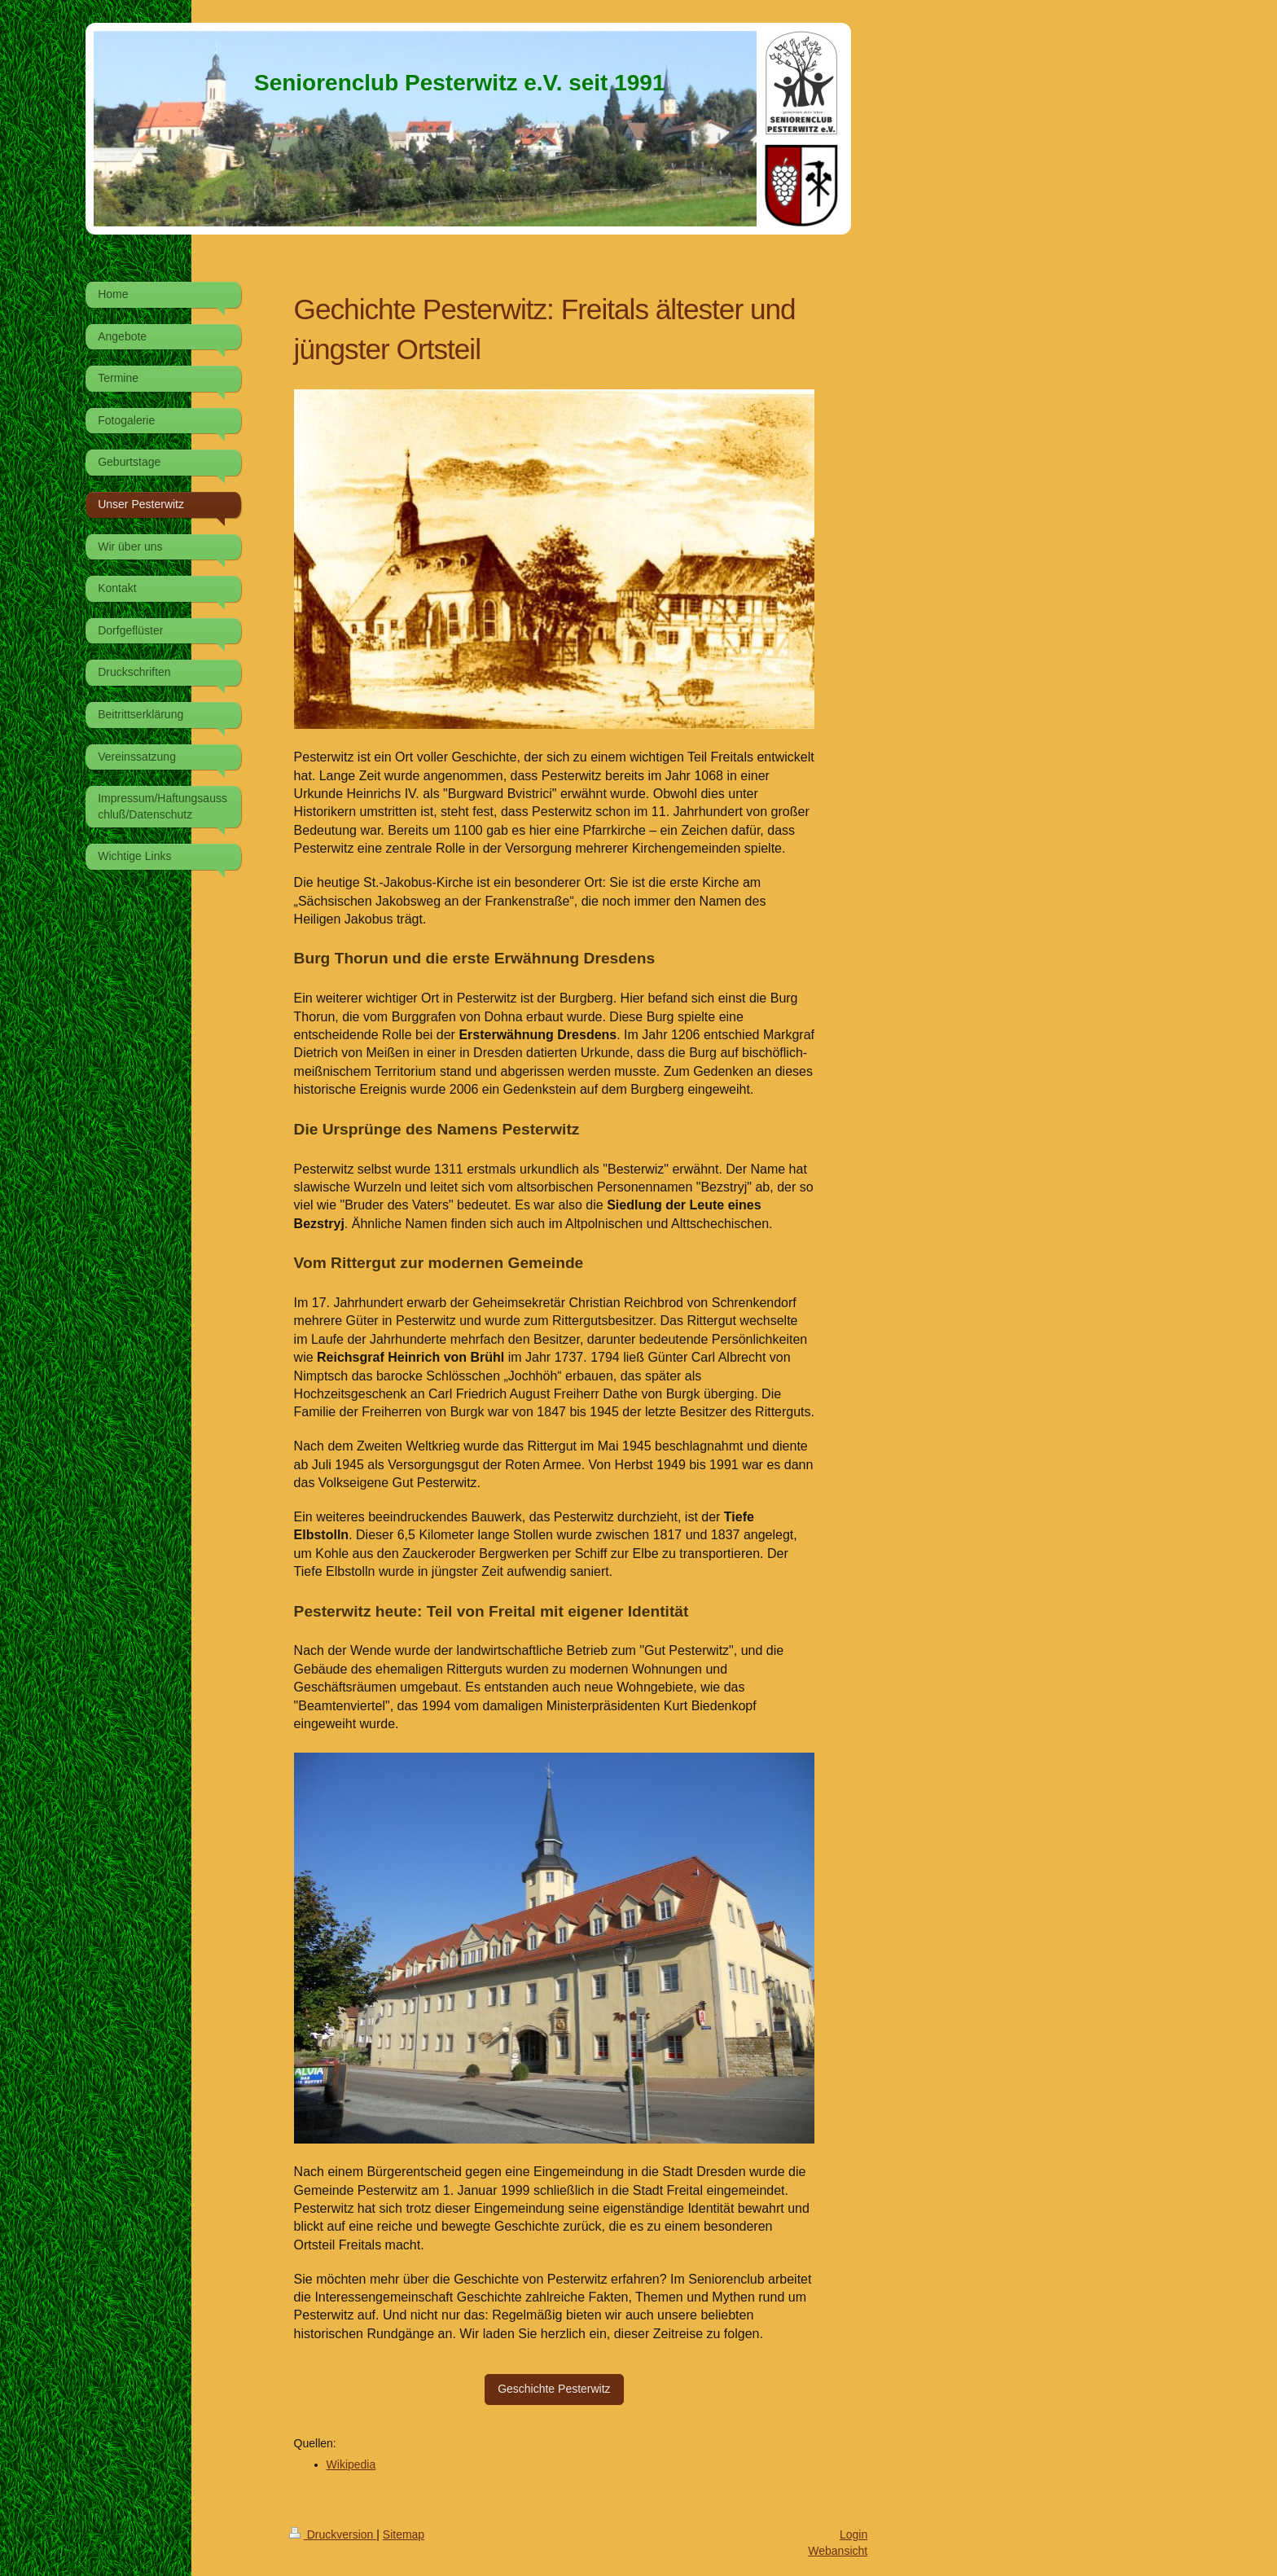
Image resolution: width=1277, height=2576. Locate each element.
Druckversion (332, 2534)
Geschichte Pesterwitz (554, 2388)
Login (853, 2534)
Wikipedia (351, 2464)
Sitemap (403, 2534)
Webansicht (837, 2550)
